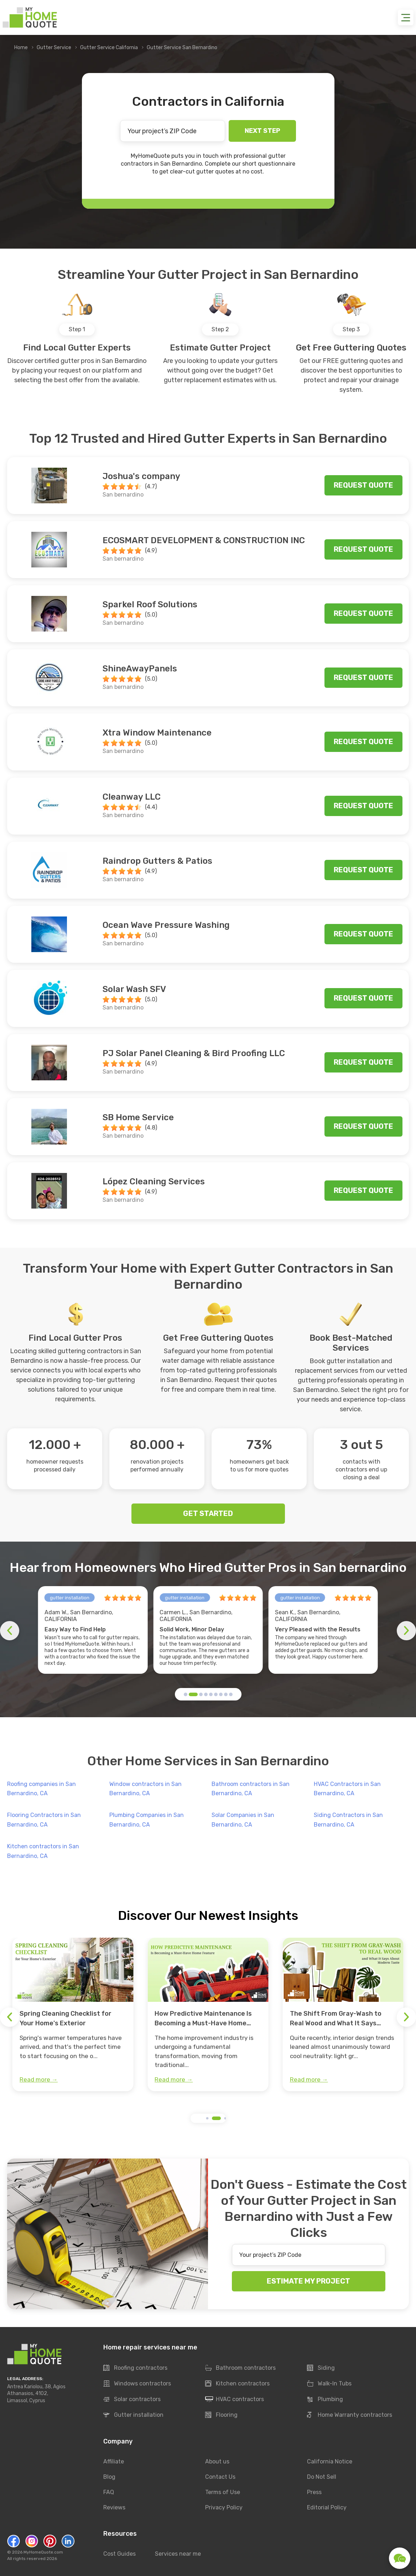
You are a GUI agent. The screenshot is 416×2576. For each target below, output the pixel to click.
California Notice (329, 2461)
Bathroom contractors (240, 2368)
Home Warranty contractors (349, 2415)
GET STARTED (208, 1513)
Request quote (363, 485)
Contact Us (220, 2476)
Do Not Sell (321, 2476)
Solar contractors (132, 2399)
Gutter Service (54, 48)
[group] (72, 2015)
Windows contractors (137, 2383)
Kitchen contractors (237, 2383)
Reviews (114, 2507)
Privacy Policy (224, 2507)
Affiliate (113, 2461)
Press (314, 2492)
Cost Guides (119, 2553)
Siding (321, 2368)
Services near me (178, 2553)
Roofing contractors (135, 2368)
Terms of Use (222, 2492)
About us (217, 2461)
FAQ (108, 2492)
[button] (185, 1694)
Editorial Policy (327, 2507)
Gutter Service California (109, 48)
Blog (109, 2476)
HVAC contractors (234, 2399)
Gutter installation (133, 2415)
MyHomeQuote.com (43, 2552)
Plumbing (325, 2399)
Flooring (221, 2415)
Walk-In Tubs (329, 2383)
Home (21, 48)
